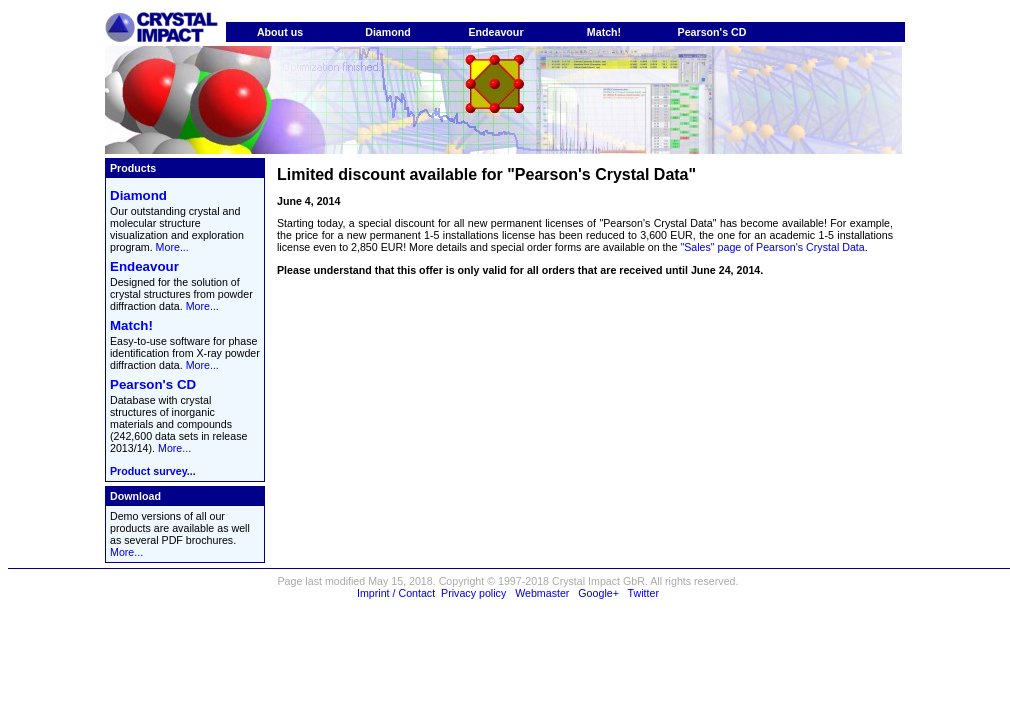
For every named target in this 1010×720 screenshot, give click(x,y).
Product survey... (153, 471)
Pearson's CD (712, 32)
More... (172, 247)
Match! (604, 32)
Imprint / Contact (396, 593)
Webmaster (542, 593)
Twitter (643, 593)
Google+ (598, 593)
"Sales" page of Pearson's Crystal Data (772, 247)
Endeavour (495, 32)
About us (280, 32)
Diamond (388, 32)
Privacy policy (473, 593)
